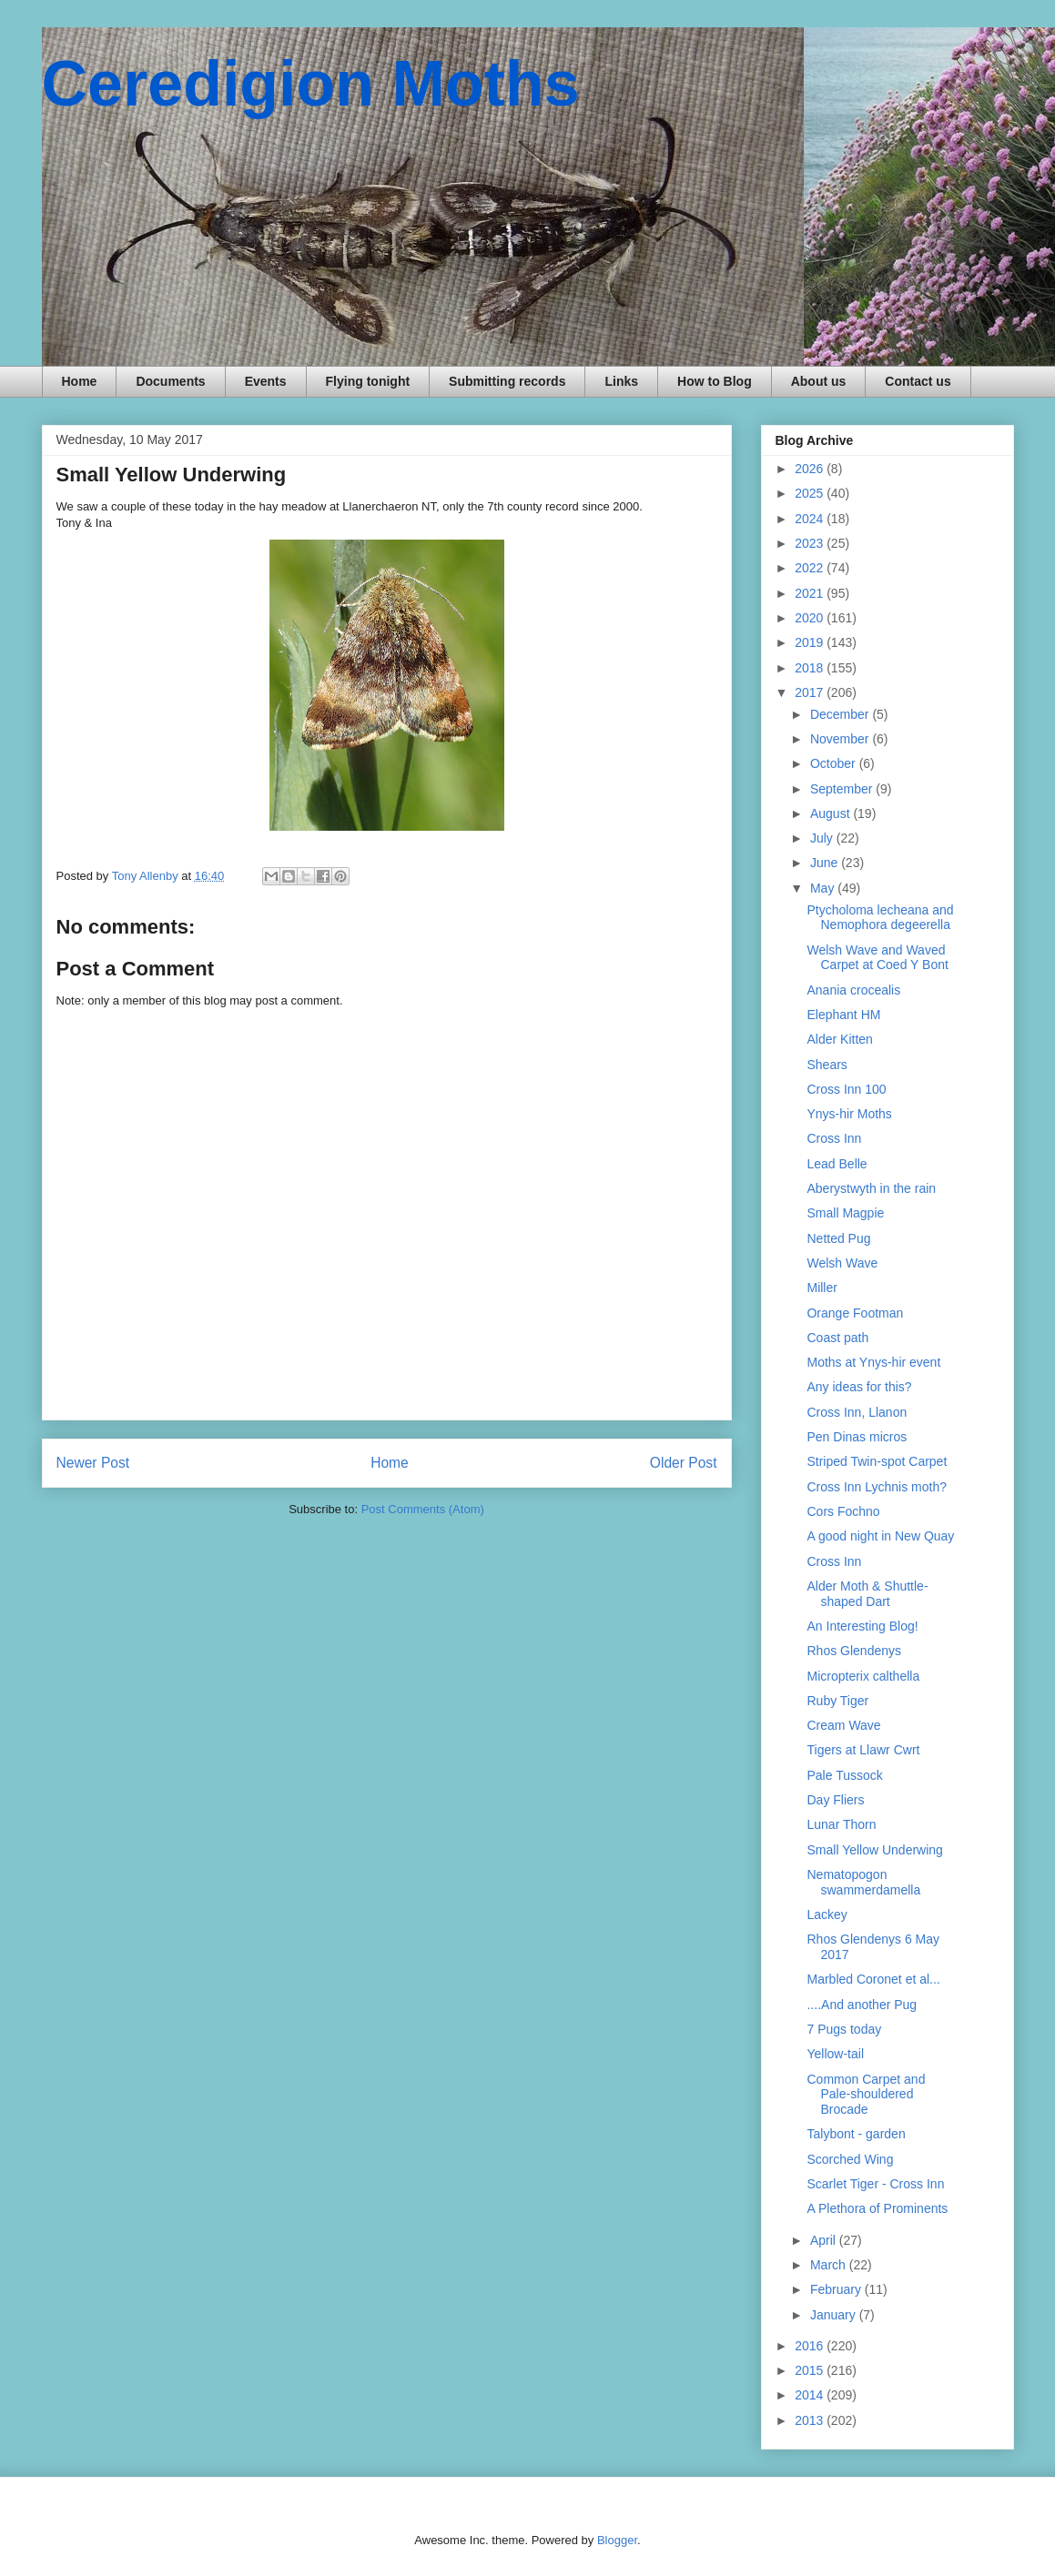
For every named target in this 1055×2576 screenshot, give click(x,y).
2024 (811, 518)
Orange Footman (854, 1313)
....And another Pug (861, 2004)
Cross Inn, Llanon (856, 1412)
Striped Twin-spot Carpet (876, 1461)
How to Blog (714, 381)
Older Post (683, 1462)
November (841, 739)
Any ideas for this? (858, 1386)
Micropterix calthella (862, 1676)
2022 (811, 568)
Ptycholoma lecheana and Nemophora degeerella (879, 918)
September (843, 789)
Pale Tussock (844, 1775)
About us (819, 381)
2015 (811, 2370)
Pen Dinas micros (856, 1436)
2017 (811, 692)
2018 (811, 668)
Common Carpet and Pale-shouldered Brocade (865, 2094)
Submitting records (507, 381)
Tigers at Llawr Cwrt (862, 1750)
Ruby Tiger (837, 1700)
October (834, 763)
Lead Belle (836, 1164)
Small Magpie (845, 1213)
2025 (811, 493)
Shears (826, 1064)
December (841, 714)
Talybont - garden (855, 2133)
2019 (811, 642)
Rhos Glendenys (853, 1650)
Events (266, 381)
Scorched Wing (849, 2159)
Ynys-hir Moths (848, 1113)
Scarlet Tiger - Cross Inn (875, 2184)
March (829, 2265)
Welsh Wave (841, 1263)
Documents (170, 381)
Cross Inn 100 (846, 1089)
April (824, 2240)
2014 (811, 2395)
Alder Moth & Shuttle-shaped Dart (867, 1594)
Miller (821, 1287)
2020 (811, 618)
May (823, 888)
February (837, 2289)
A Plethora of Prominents (877, 2208)
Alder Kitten (839, 1039)
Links (621, 381)
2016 (811, 2346)
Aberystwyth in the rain (871, 1188)
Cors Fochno (842, 1511)
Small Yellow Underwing (874, 1850)
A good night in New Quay (880, 1536)
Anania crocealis (853, 990)
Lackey (826, 1914)
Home (79, 381)
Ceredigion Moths (311, 83)
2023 (811, 543)
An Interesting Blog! (862, 1626)
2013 (811, 2420)
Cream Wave (843, 1725)
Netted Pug (838, 1238)
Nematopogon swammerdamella (863, 1882)
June (825, 862)
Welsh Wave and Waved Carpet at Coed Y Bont (877, 958)
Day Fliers (835, 1800)
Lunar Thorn (841, 1824)
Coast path (837, 1337)
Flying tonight (368, 381)
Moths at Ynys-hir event (873, 1362)
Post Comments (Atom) (422, 1509)
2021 (811, 593)
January (834, 2315)
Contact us (917, 381)
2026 (811, 468)
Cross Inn (833, 1138)
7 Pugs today (843, 2029)
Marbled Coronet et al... (872, 1979)
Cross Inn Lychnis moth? (876, 1487)
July (823, 838)
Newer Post (93, 1462)
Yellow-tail (835, 2053)
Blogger (617, 2540)
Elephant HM (843, 1014)
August (831, 813)
